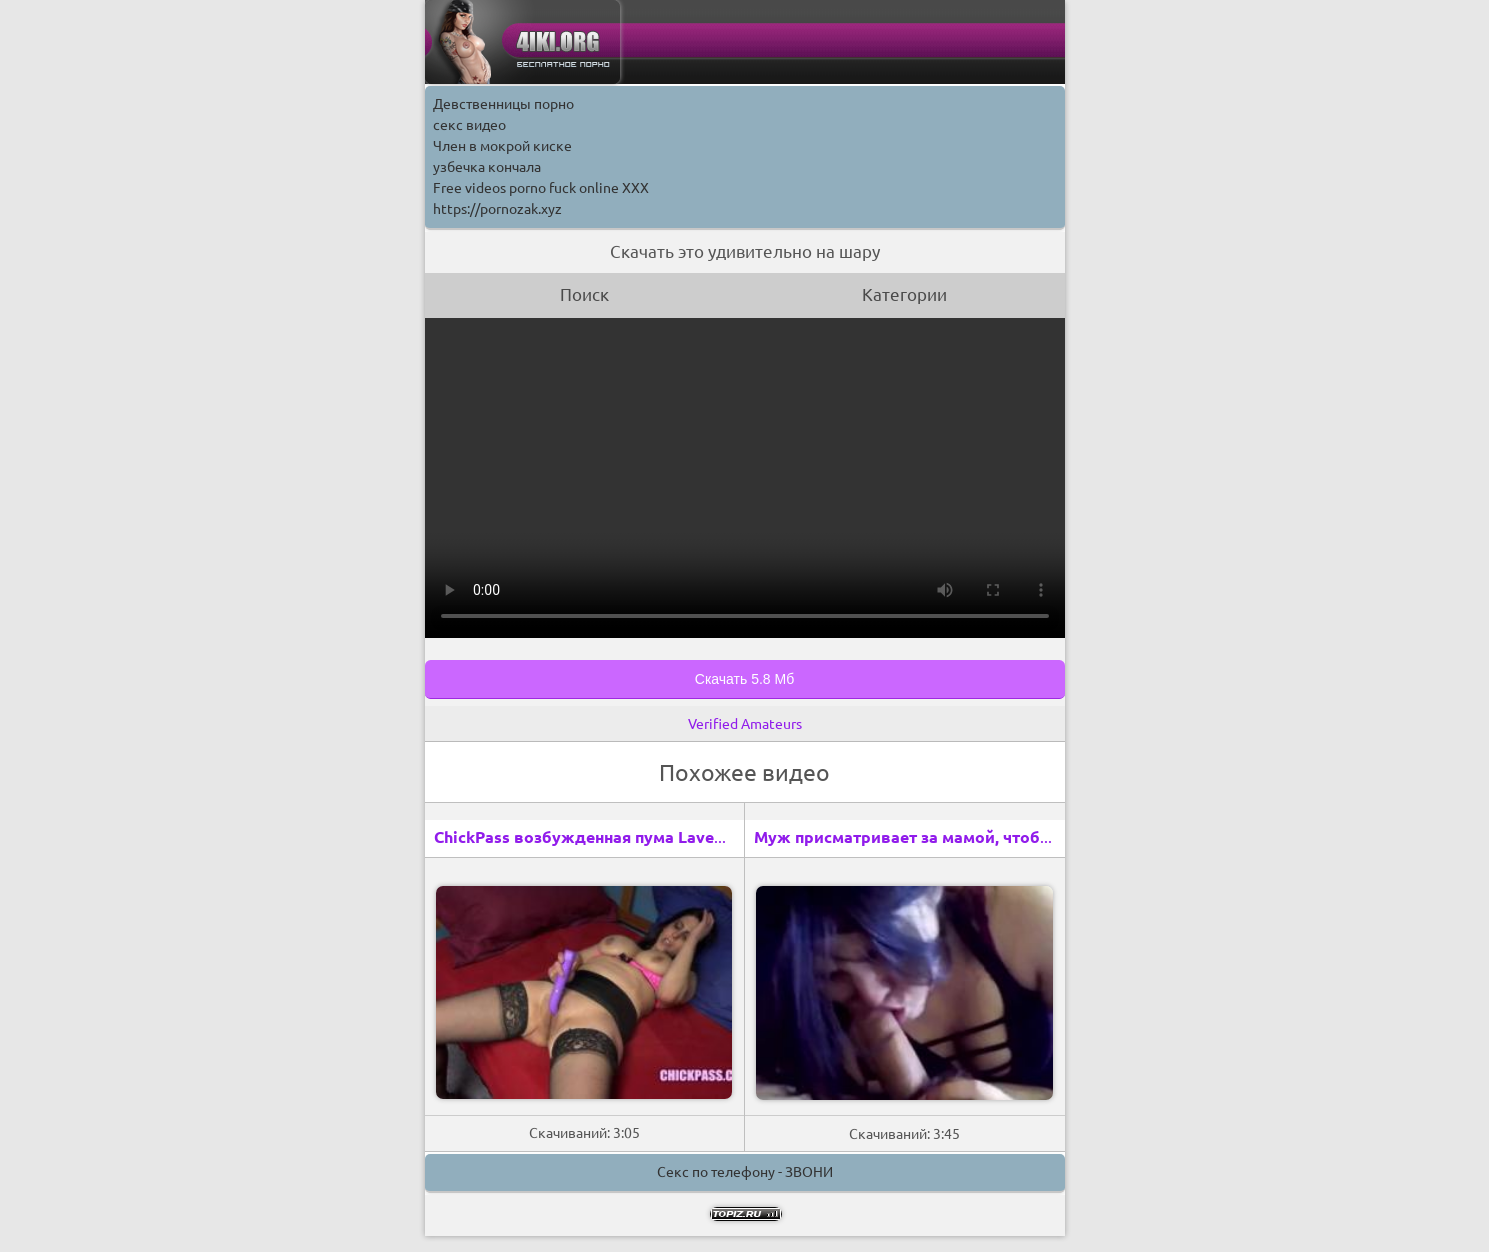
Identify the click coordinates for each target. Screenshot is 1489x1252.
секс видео (469, 125)
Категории (904, 294)
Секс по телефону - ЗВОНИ (745, 1172)
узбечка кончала (487, 167)
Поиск (584, 294)
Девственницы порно (503, 104)
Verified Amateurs (745, 724)
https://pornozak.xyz (497, 209)
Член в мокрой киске (502, 146)
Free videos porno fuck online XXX (541, 188)
